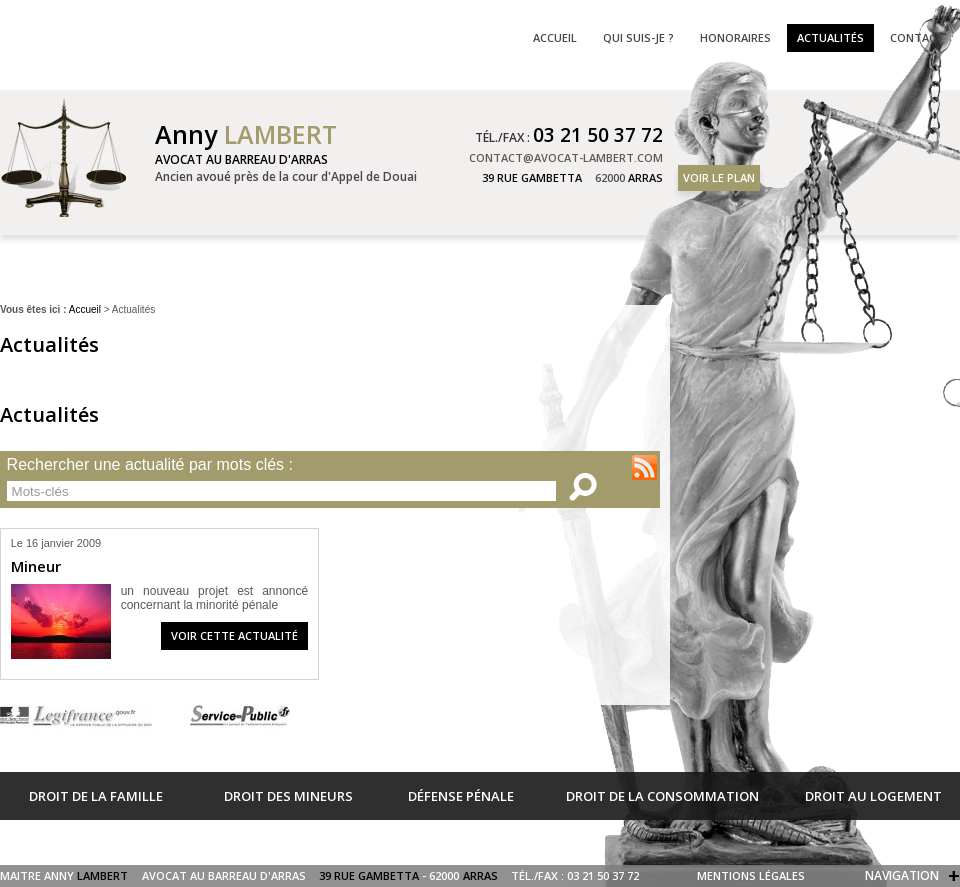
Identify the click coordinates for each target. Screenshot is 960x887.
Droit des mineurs (288, 796)
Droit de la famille (96, 796)
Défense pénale (461, 796)
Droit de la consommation (662, 796)
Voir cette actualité (234, 635)
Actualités (830, 37)
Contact (917, 37)
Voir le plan (719, 177)
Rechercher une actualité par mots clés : (150, 465)
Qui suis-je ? (638, 37)
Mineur (36, 566)
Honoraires (735, 37)
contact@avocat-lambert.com (566, 157)
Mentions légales (751, 875)
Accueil (85, 309)
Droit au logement (873, 796)
